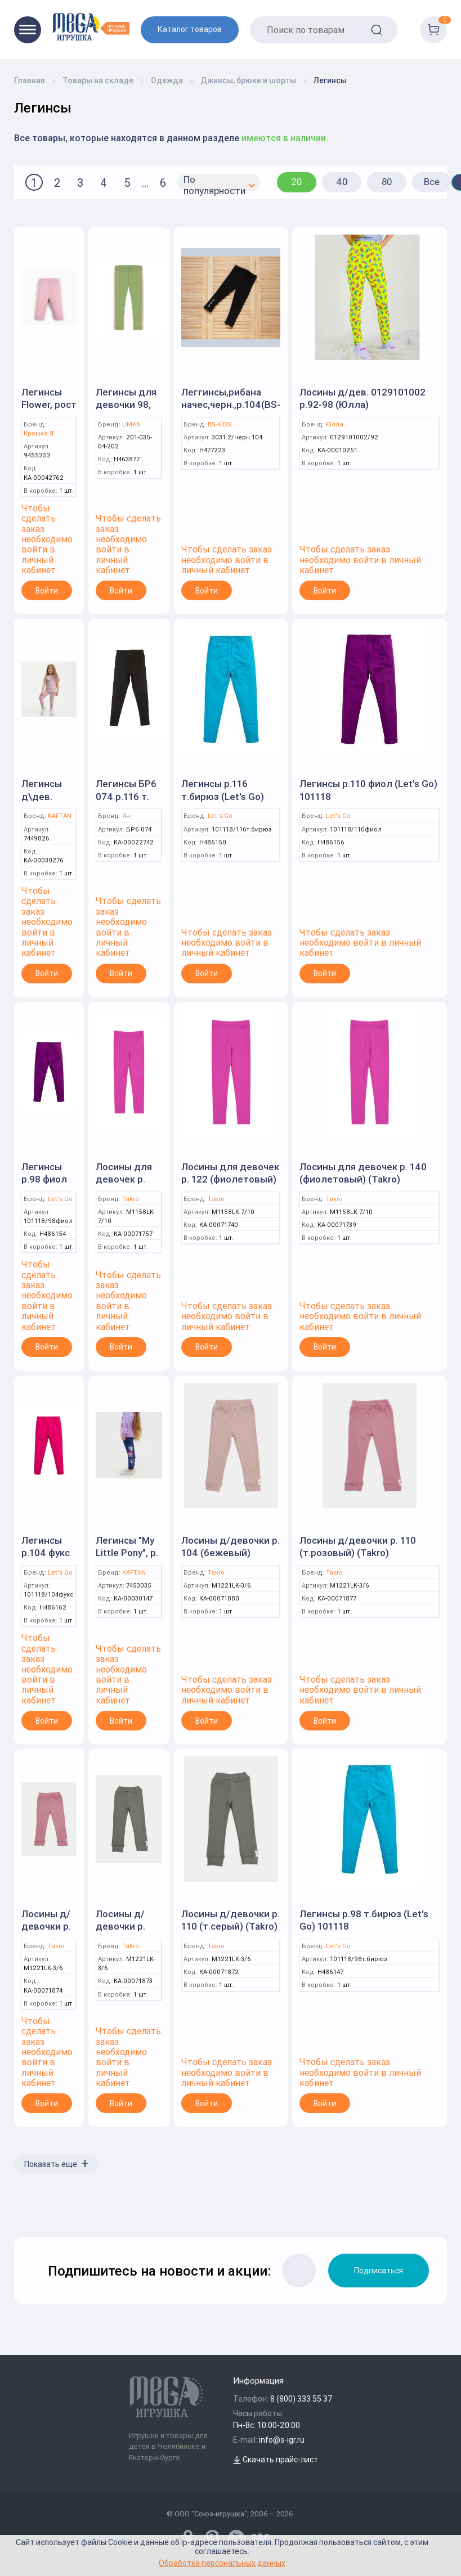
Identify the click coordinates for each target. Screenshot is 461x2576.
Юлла (334, 424)
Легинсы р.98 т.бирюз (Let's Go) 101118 (363, 1920)
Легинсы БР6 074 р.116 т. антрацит (126, 796)
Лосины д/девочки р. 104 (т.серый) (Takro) (127, 1932)
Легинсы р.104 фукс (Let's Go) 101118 (45, 1559)
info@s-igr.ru (282, 2439)
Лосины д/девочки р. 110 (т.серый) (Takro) (230, 1920)
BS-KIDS (219, 424)
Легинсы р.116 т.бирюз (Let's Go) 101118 (222, 796)
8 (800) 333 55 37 (301, 2398)
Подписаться (378, 2270)
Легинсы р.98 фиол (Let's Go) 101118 (44, 1185)
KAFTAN (59, 816)
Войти (46, 591)
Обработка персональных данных (222, 2563)
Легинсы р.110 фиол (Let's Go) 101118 (368, 789)
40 (342, 182)
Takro (130, 1199)
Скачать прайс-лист (275, 2459)
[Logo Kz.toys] (90, 26)
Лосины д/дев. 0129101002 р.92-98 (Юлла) (362, 398)
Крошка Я (38, 433)
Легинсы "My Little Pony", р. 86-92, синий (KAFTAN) (127, 1559)
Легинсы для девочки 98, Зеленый (126, 404)
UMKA (131, 424)
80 (387, 182)
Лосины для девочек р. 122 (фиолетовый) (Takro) (230, 1179)
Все (432, 182)
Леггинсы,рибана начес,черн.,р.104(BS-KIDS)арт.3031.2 (230, 404)
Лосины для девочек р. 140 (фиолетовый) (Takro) (363, 1173)
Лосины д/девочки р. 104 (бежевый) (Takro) (230, 1552)
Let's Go (220, 816)
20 (296, 182)
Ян (126, 816)
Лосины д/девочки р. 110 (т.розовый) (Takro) (357, 1546)
